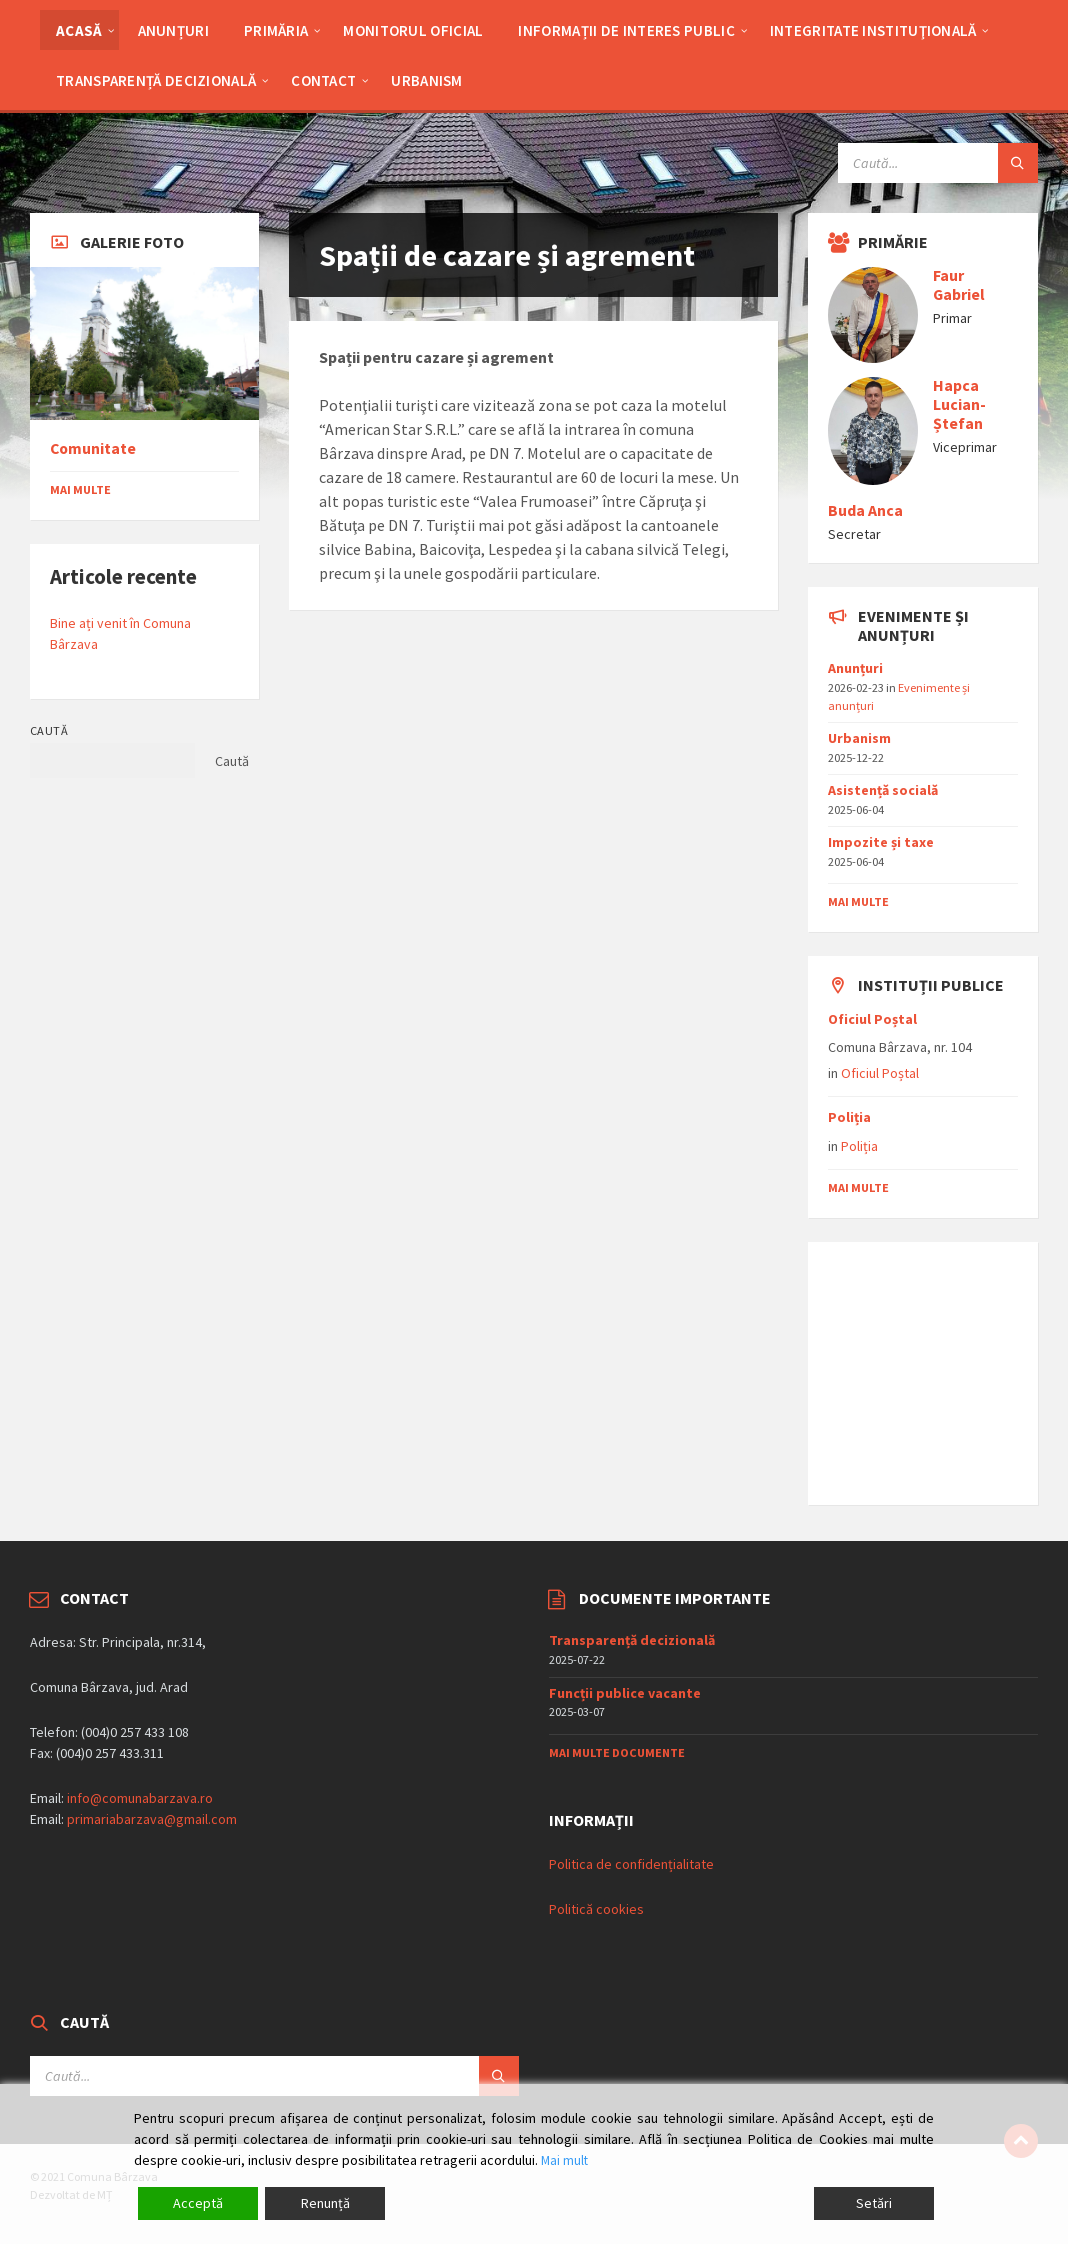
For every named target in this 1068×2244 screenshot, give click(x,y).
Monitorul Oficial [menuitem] (413, 30)
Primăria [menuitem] (276, 30)
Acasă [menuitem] (79, 30)
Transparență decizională (632, 1640)
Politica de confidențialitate (631, 1864)
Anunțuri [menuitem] (173, 30)
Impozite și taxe (881, 842)
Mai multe (80, 489)
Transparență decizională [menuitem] (156, 80)
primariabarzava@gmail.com (152, 1819)
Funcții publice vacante (625, 1693)
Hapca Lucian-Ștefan (959, 404)
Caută (49, 730)
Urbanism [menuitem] (426, 80)
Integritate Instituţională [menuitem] (873, 30)
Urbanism (859, 738)
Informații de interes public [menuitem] (626, 30)
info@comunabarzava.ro (140, 1798)
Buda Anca (865, 510)
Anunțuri (855, 668)
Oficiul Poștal (872, 1019)
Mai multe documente (617, 1752)
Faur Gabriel (959, 285)
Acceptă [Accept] (198, 2203)
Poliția (849, 1117)
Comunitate (93, 448)
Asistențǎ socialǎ (883, 790)
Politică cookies (596, 1909)
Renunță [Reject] (325, 2203)
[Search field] (938, 163)
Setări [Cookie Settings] (874, 2203)
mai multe (858, 901)
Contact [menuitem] (323, 80)
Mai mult (565, 2160)
